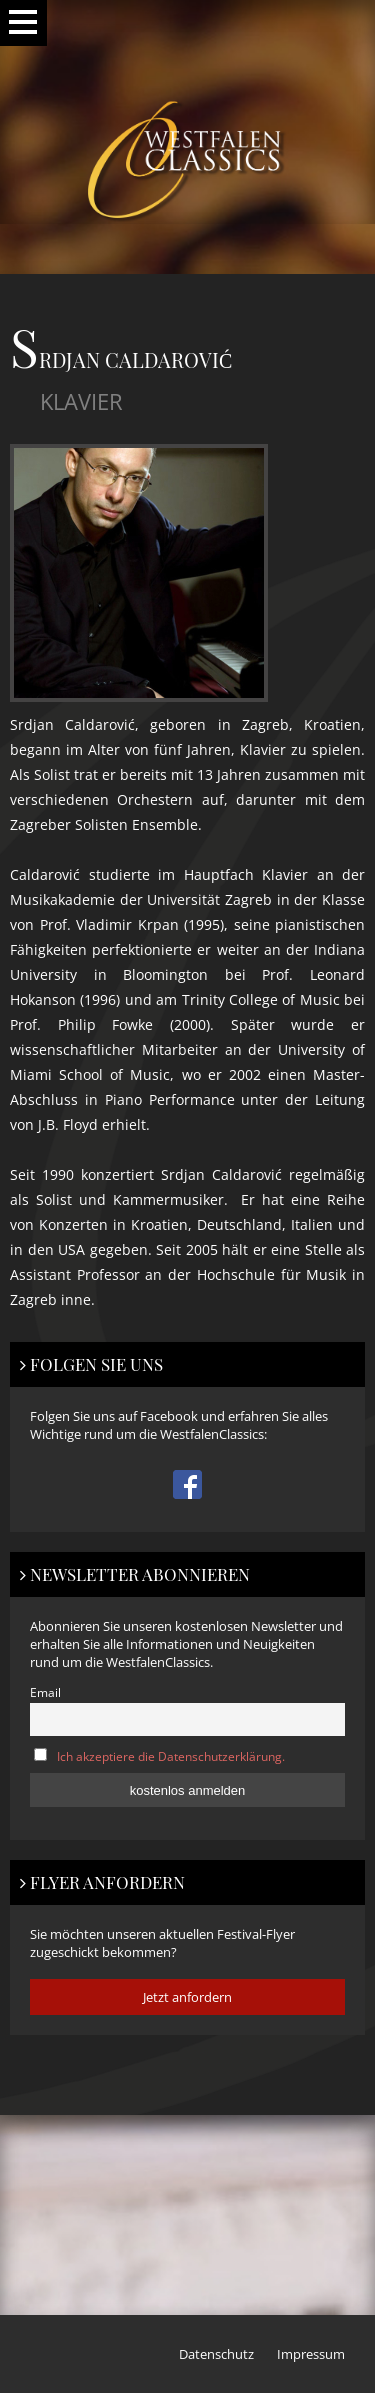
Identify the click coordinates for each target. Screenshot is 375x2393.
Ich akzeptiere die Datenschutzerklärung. (171, 1756)
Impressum (311, 2354)
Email (45, 1692)
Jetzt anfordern (187, 1997)
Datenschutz (216, 2354)
